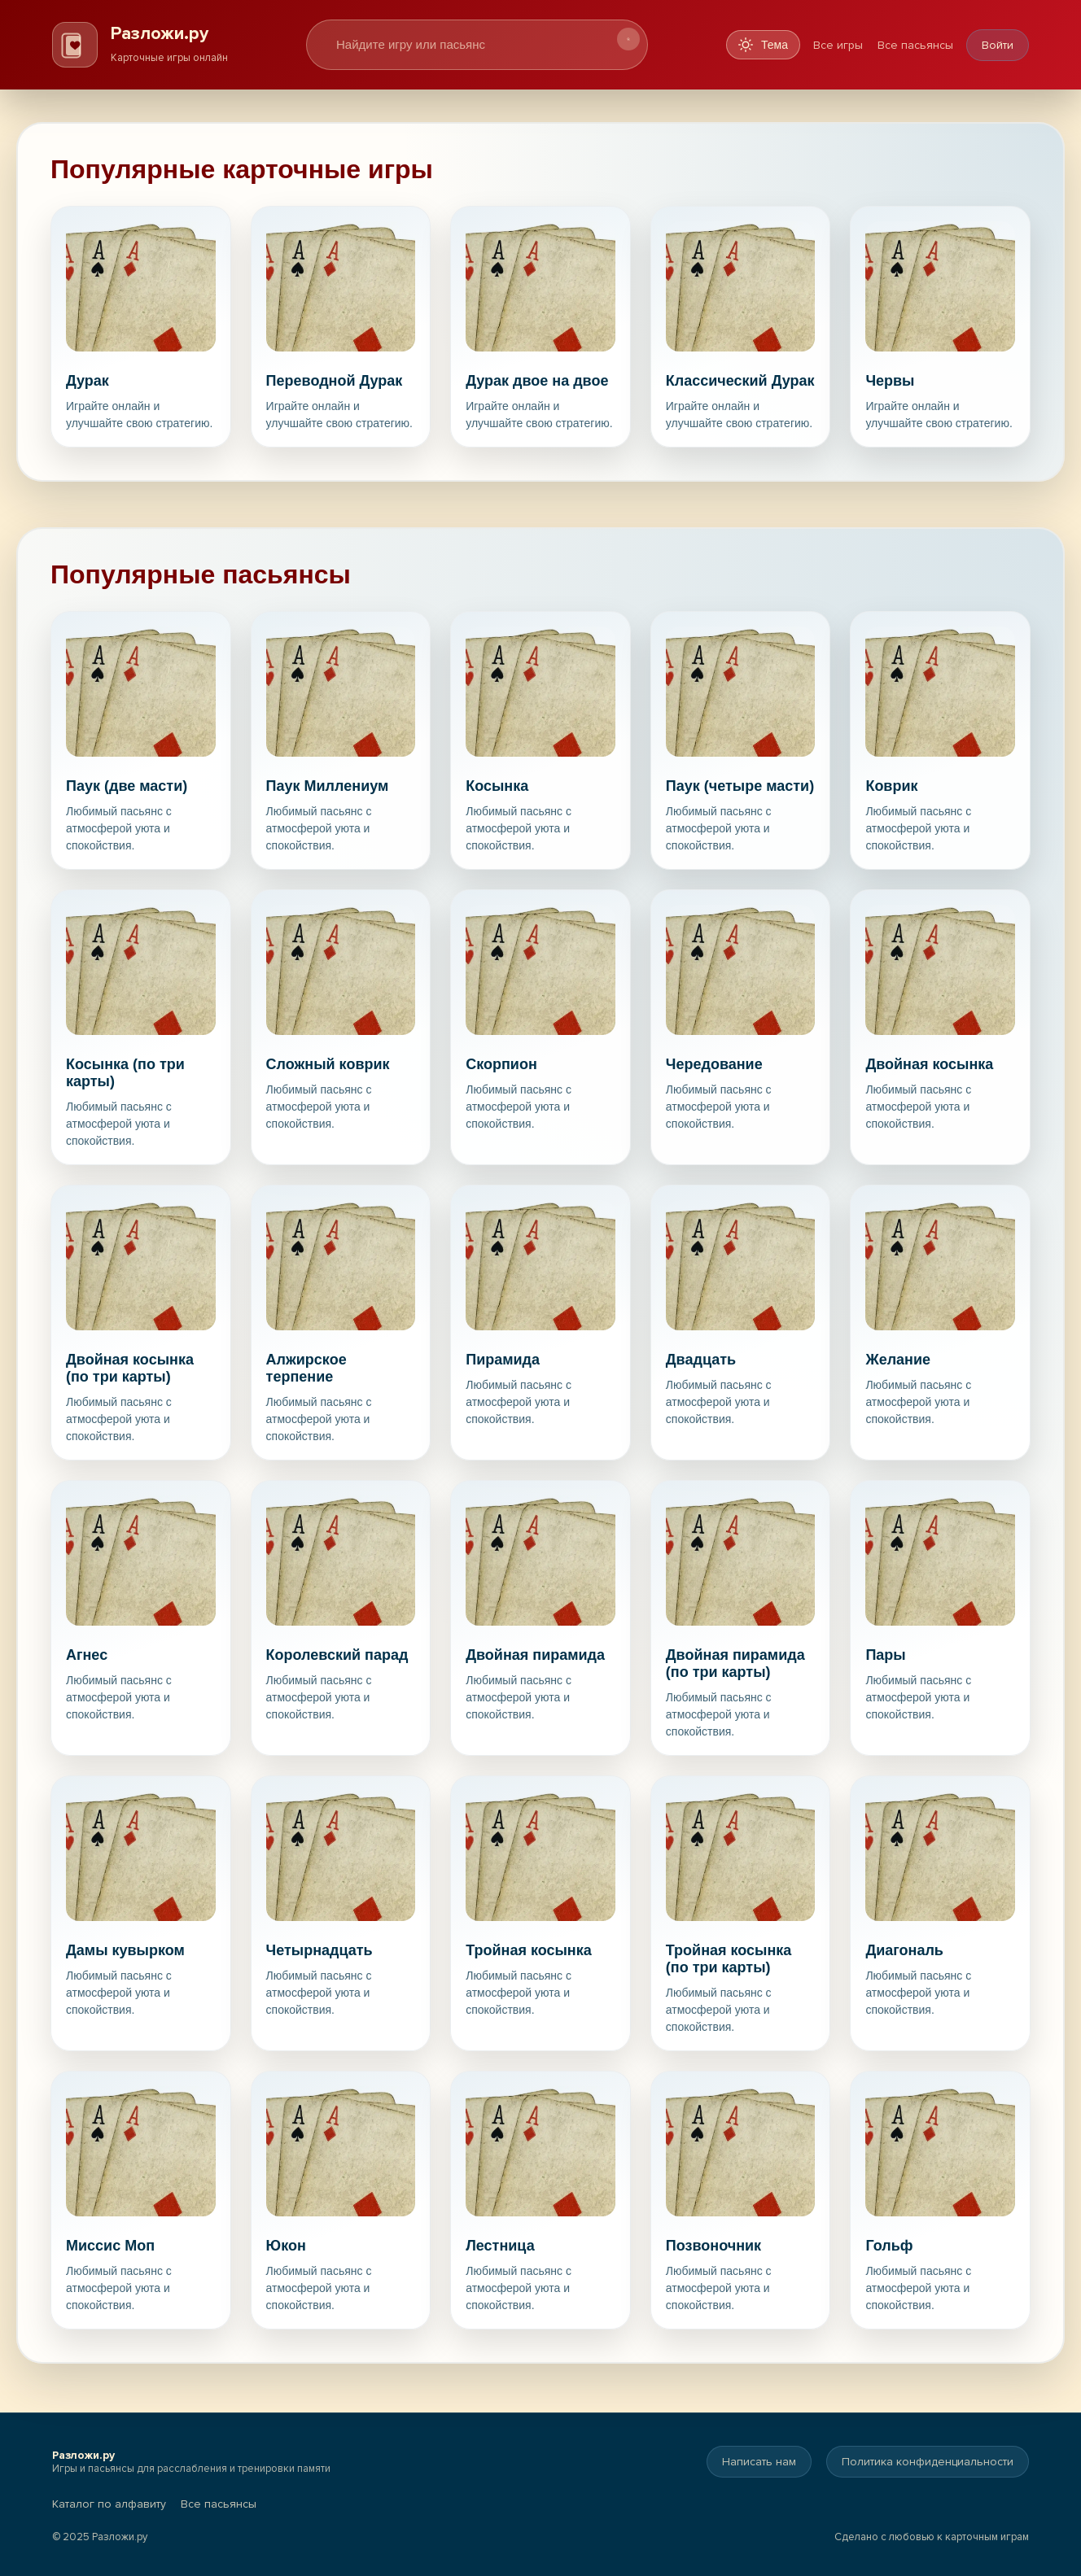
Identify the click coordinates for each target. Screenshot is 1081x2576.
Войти (997, 45)
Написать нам (759, 2462)
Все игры (838, 45)
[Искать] (628, 39)
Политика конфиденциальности (927, 2462)
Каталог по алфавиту (109, 2504)
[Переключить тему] (763, 44)
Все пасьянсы (915, 45)
